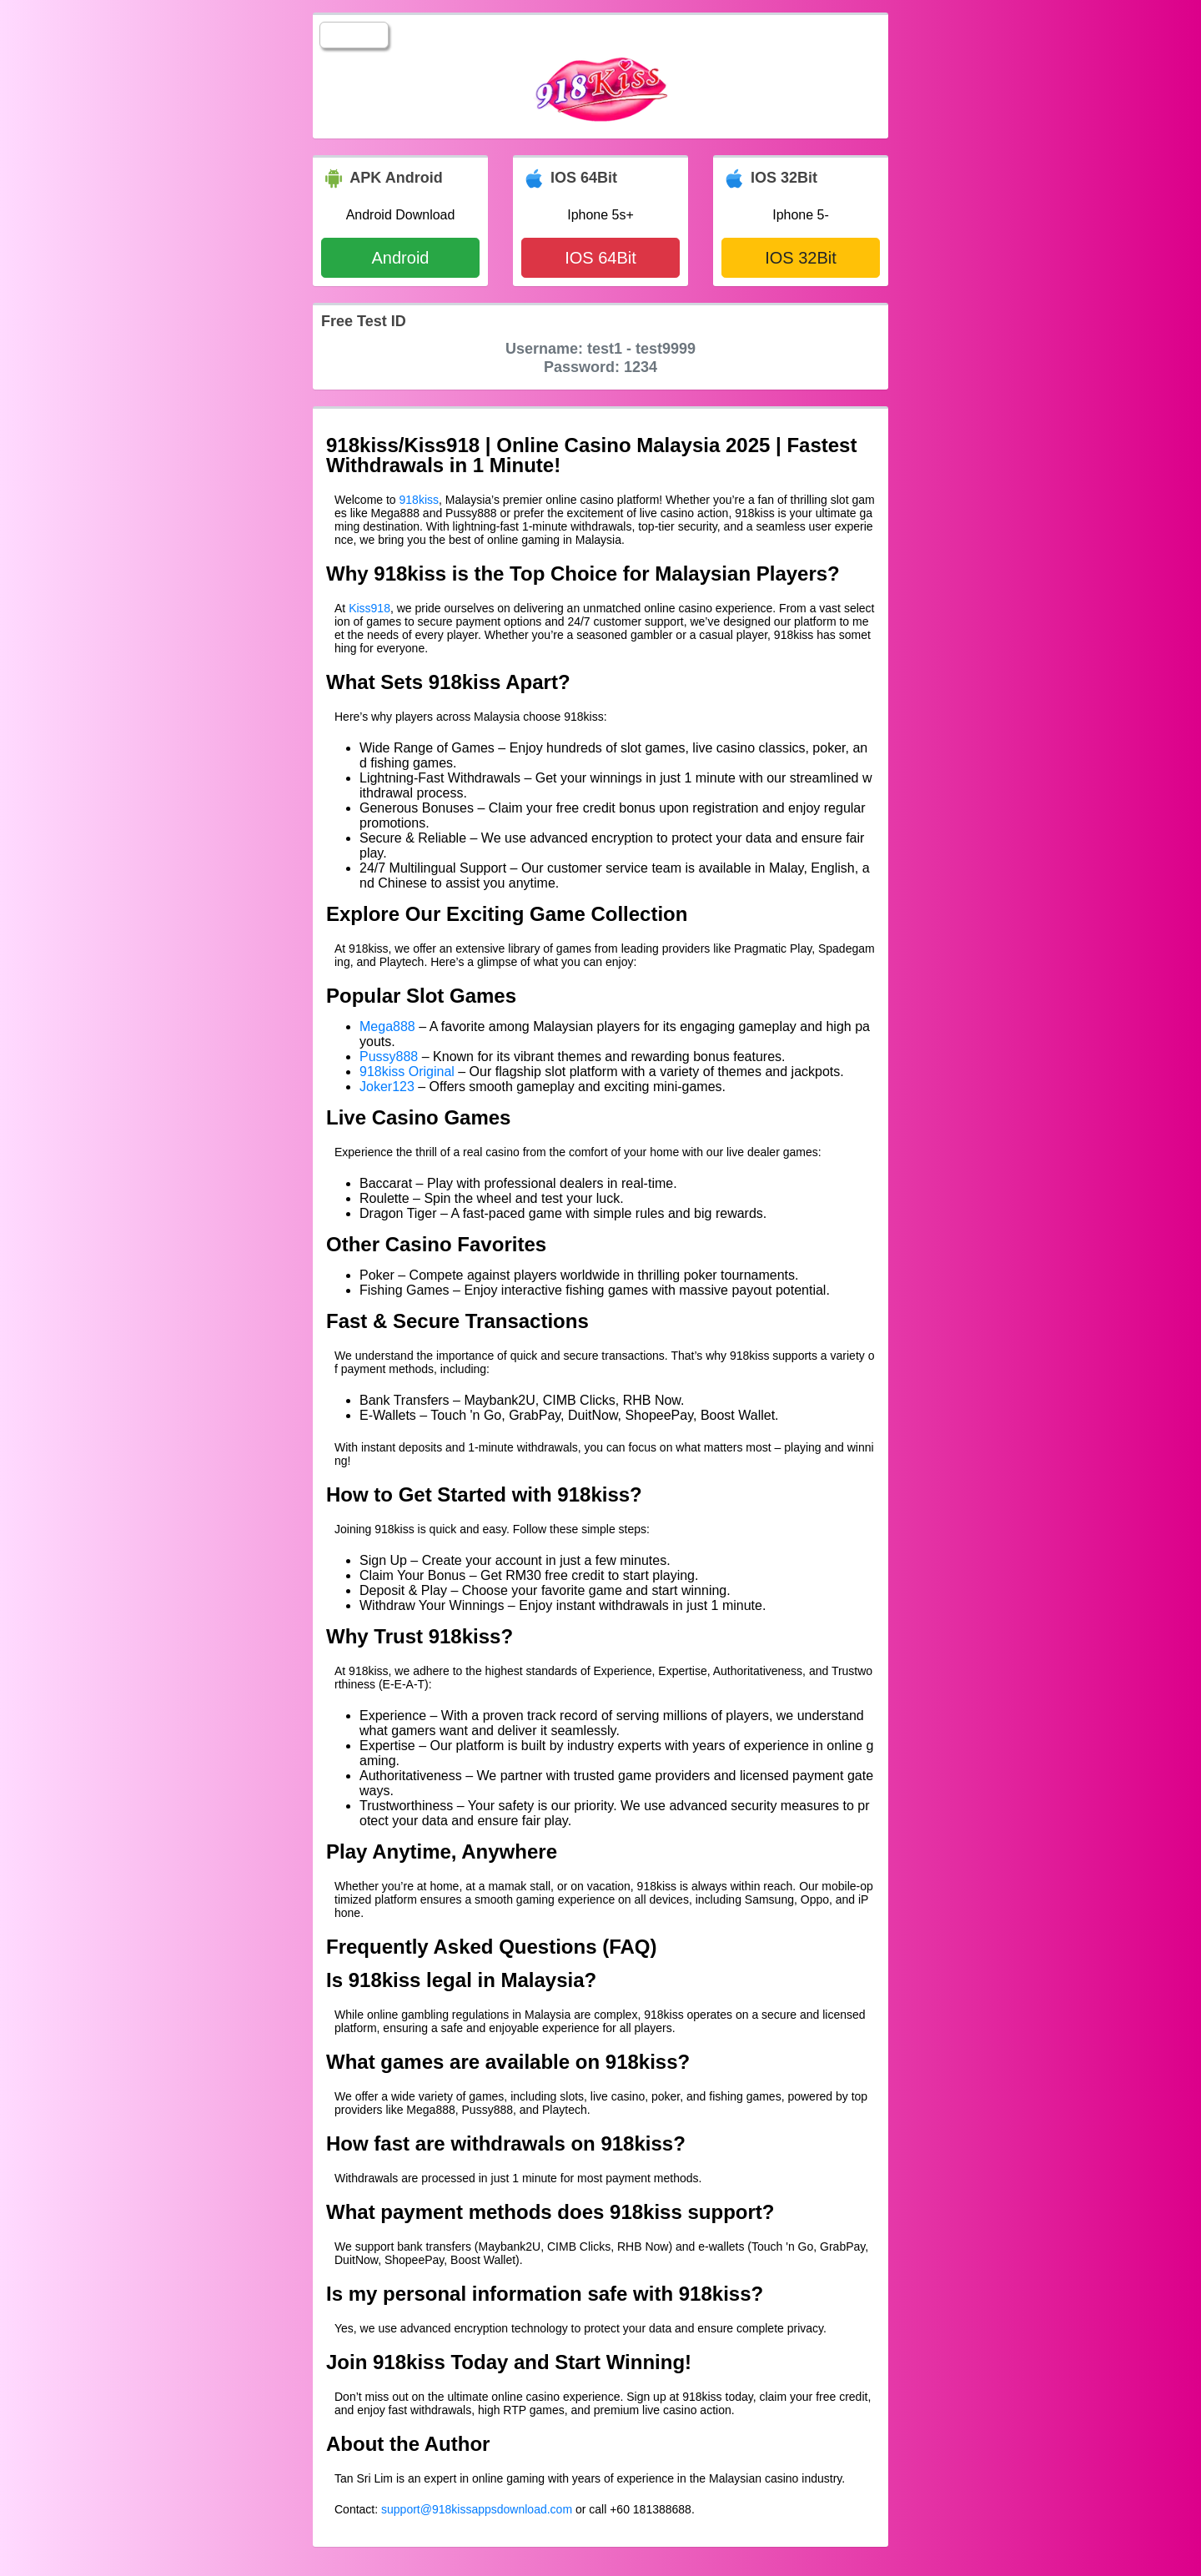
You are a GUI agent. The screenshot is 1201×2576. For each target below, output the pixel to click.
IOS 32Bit (801, 258)
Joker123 (387, 1086)
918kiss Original (407, 1071)
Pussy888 (388, 1056)
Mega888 (387, 1026)
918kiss (419, 499)
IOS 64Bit (600, 258)
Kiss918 (369, 608)
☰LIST (354, 35)
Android (401, 258)
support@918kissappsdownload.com (476, 2509)
